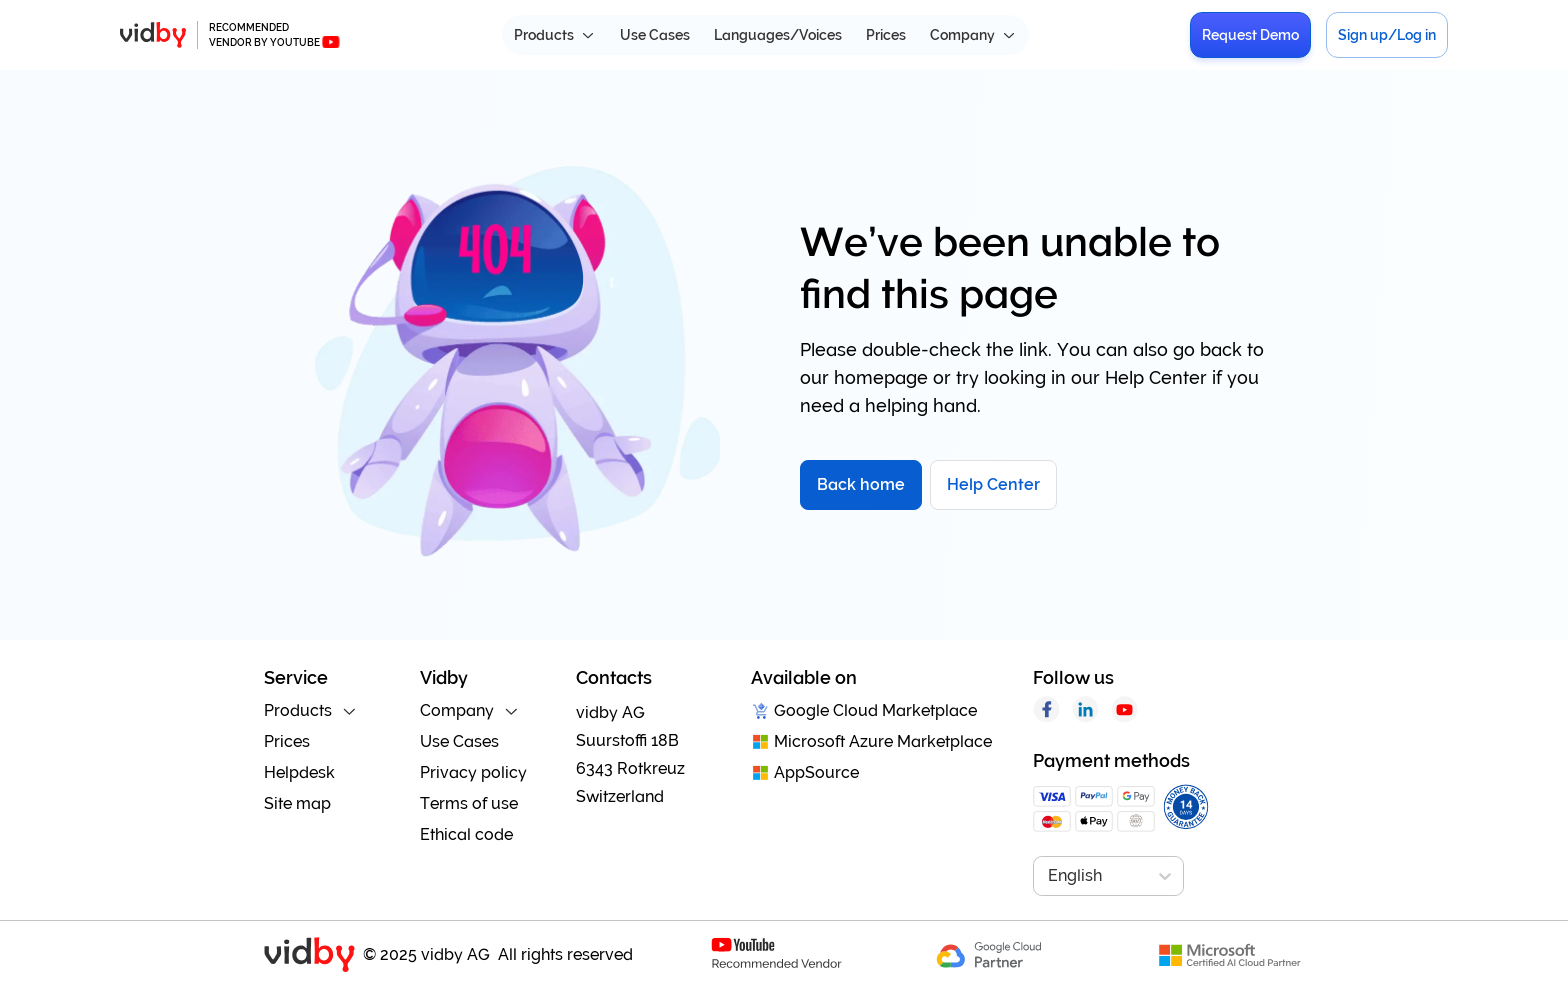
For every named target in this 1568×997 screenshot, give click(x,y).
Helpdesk (299, 772)
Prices (886, 35)
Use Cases (655, 35)
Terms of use (469, 803)
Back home (861, 484)
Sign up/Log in (1387, 35)
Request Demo (1250, 35)
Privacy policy (473, 772)
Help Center (993, 484)
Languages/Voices (778, 35)
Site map (297, 803)
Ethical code (466, 834)
